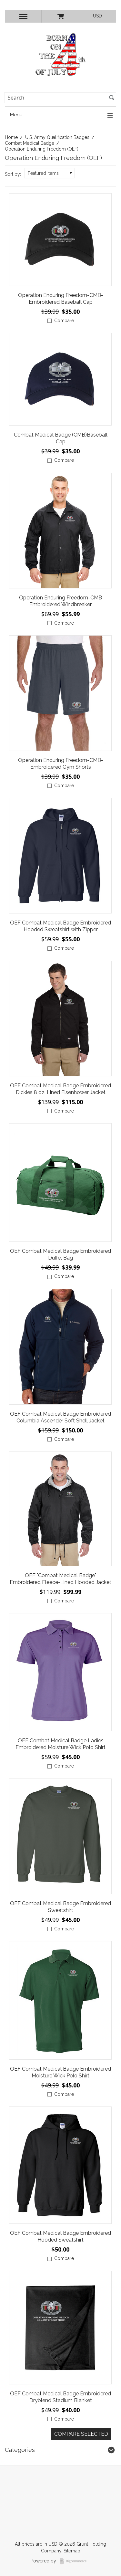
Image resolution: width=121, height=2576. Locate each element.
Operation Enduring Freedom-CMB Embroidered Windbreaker (60, 601)
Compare (64, 320)
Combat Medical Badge (29, 143)
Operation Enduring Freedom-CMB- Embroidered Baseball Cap (60, 298)
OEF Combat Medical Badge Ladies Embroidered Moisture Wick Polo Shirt (60, 1743)
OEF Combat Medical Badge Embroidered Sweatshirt (60, 1906)
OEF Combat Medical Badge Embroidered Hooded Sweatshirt (60, 2236)
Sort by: (13, 174)
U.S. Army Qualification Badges (57, 137)
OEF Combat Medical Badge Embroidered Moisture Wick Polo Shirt (60, 2072)
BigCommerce (75, 2561)
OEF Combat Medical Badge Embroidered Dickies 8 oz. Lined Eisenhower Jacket (60, 1088)
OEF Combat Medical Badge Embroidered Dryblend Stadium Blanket (60, 2397)
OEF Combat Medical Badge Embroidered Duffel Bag (60, 1254)
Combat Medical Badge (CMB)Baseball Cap (60, 438)
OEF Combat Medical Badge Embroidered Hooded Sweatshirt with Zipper (60, 926)
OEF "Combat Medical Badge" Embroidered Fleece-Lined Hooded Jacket (60, 1578)
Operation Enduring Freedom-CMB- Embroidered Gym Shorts (60, 763)
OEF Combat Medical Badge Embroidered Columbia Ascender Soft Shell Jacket (60, 1417)
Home (11, 137)
